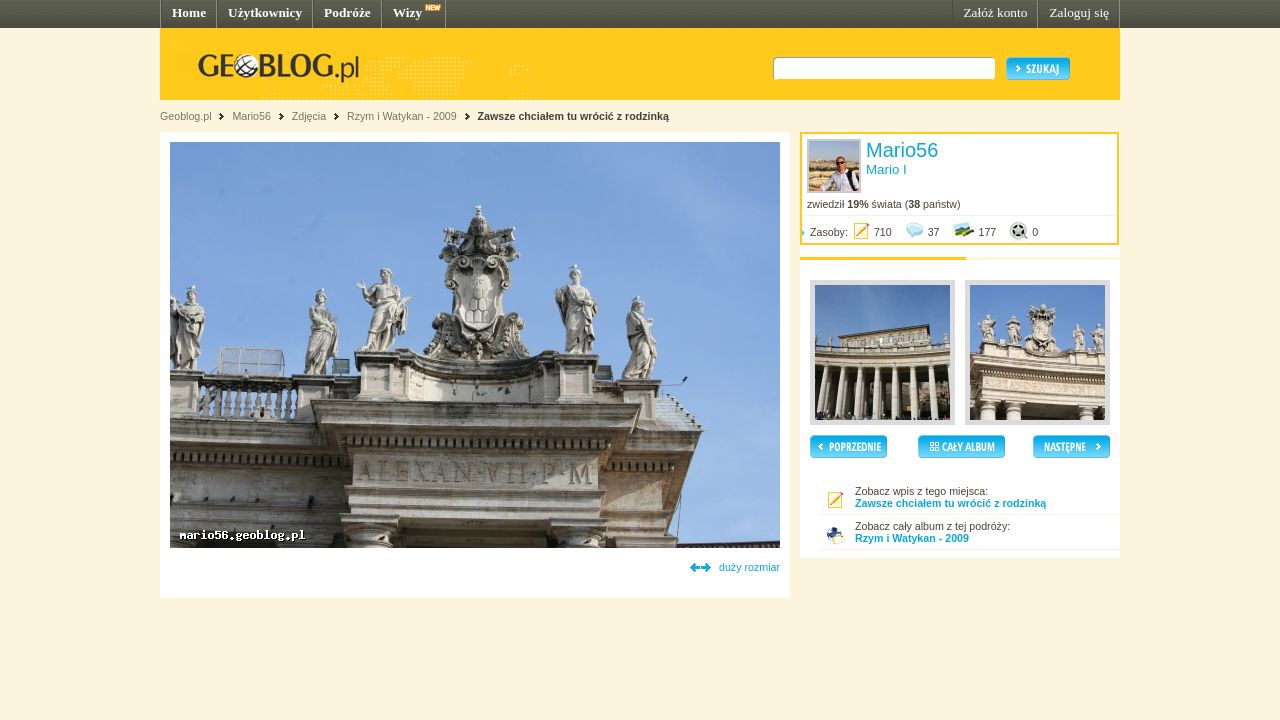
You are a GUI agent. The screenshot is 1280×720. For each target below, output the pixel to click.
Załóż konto (995, 12)
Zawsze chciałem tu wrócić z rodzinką (573, 116)
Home (189, 12)
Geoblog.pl (186, 116)
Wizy (407, 12)
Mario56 (251, 116)
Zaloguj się (1079, 12)
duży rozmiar (749, 567)
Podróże (347, 12)
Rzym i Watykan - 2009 (402, 116)
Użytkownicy (265, 12)
